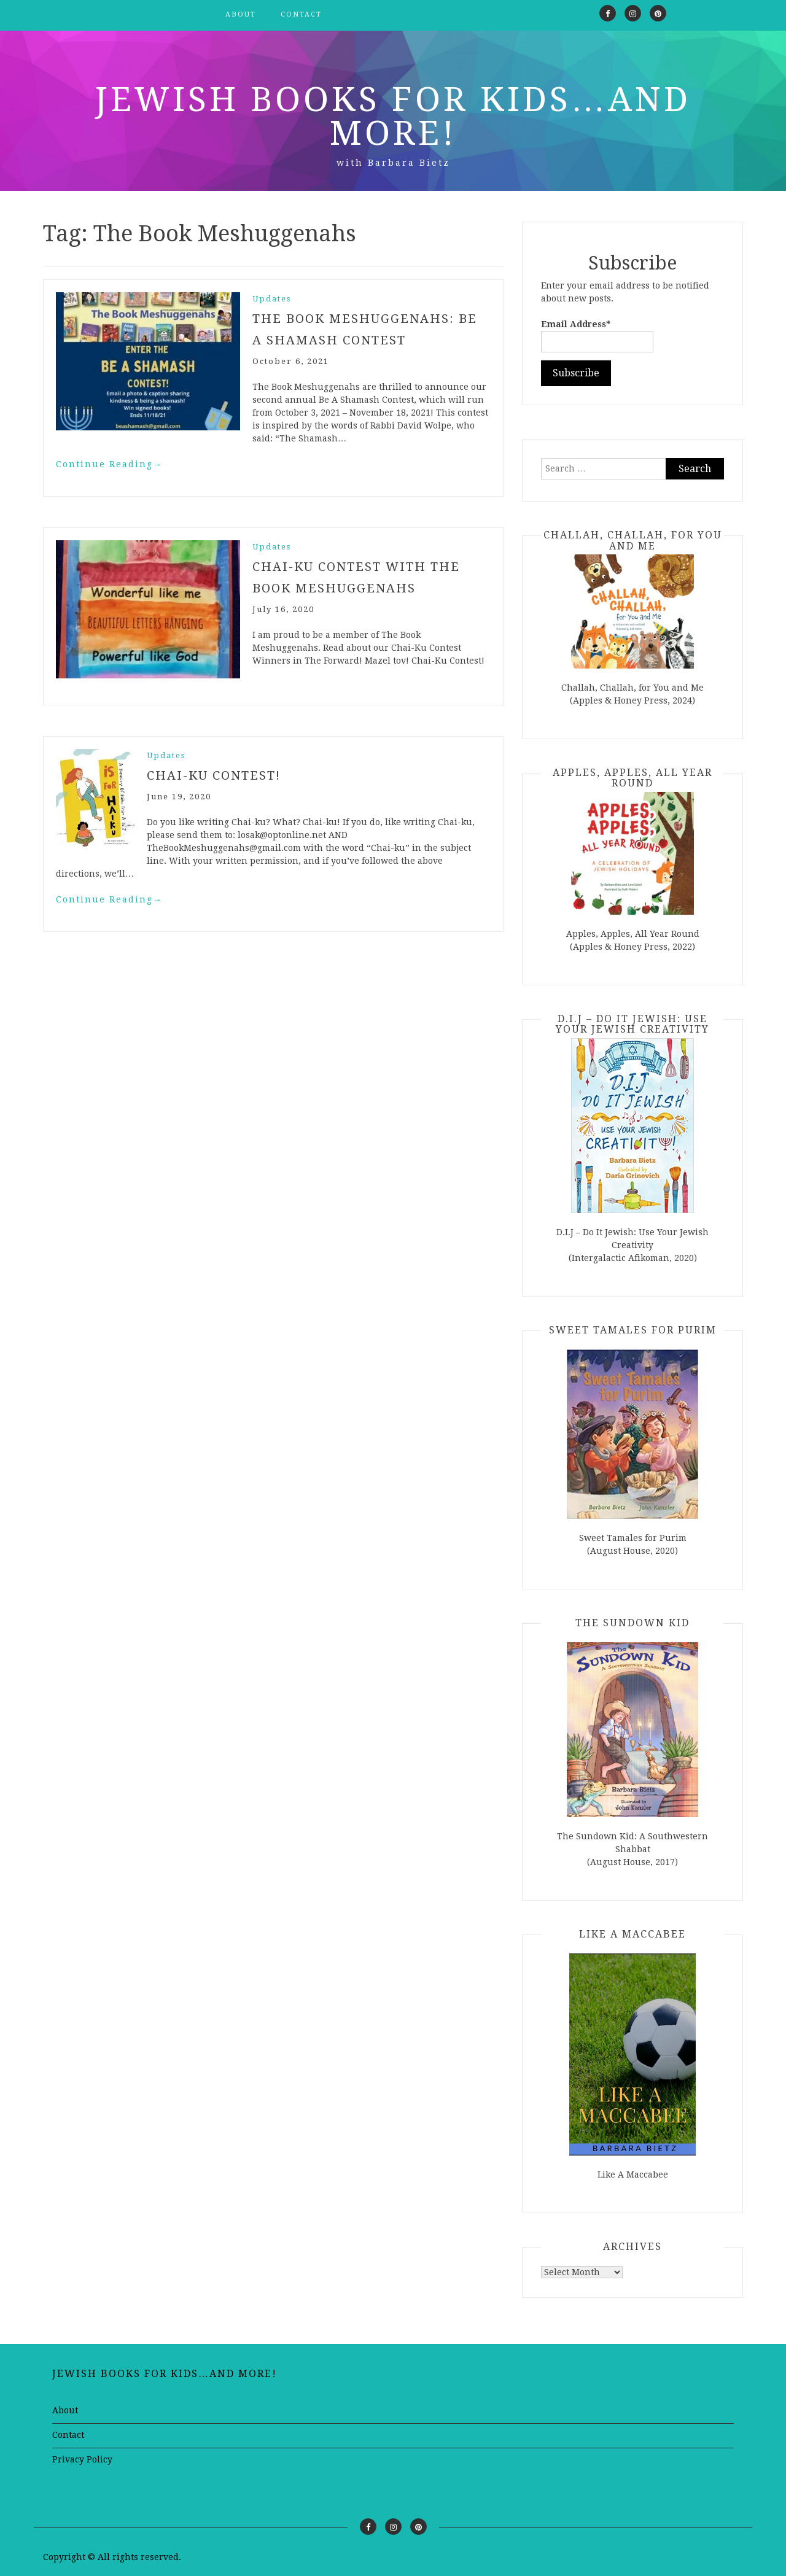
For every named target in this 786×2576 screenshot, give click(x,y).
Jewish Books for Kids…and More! (393, 116)
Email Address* (597, 335)
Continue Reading (109, 463)
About (240, 14)
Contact (301, 14)
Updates (271, 298)
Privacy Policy (82, 2459)
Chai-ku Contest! (214, 774)
